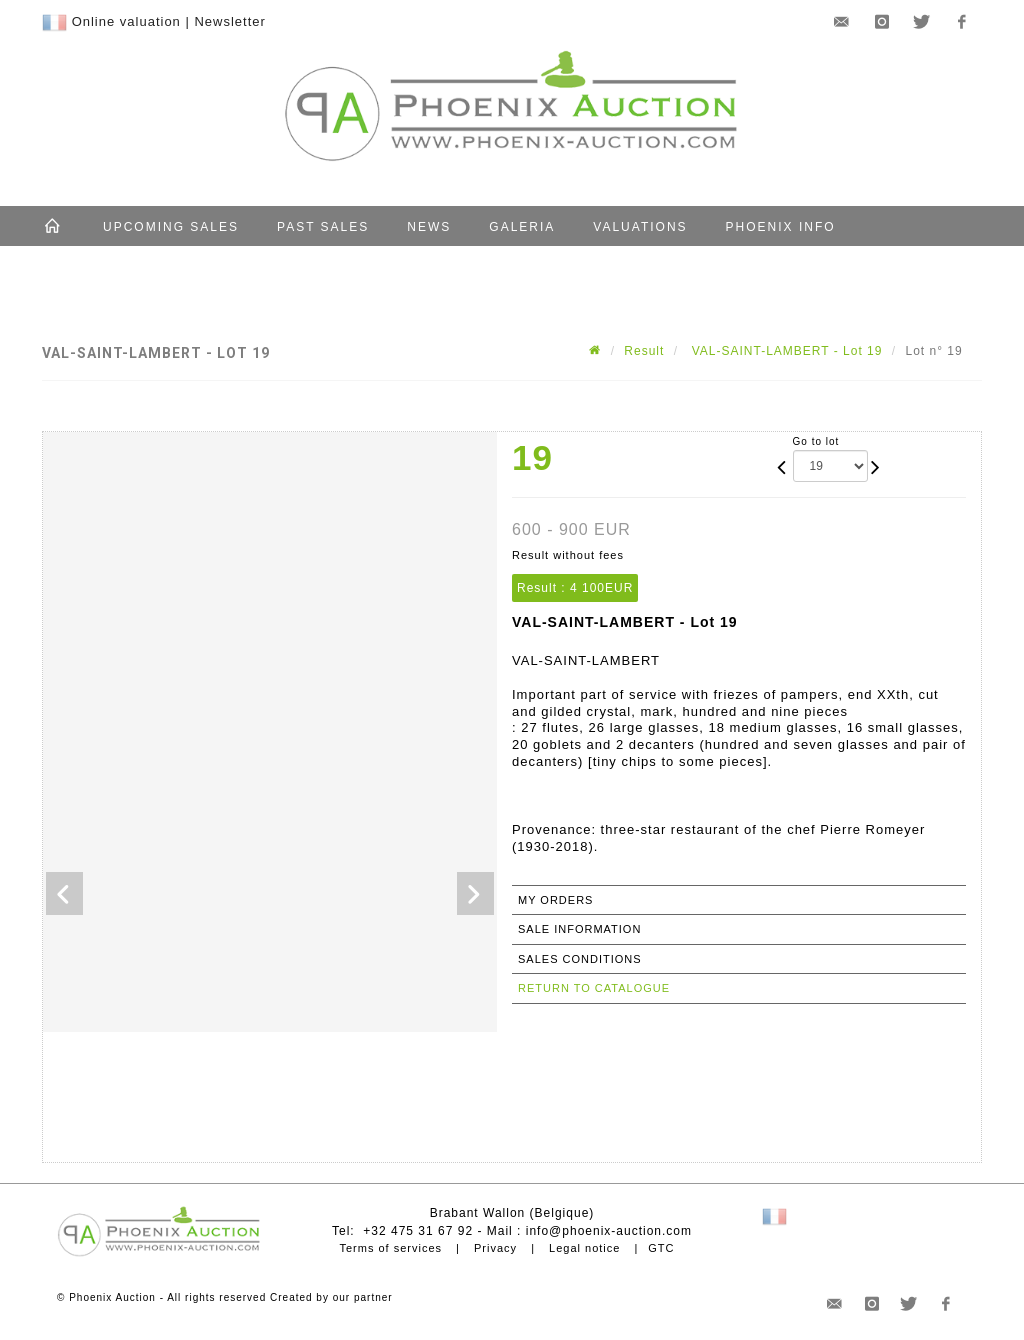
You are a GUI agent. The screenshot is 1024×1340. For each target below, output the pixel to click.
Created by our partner (331, 1297)
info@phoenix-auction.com (609, 1231)
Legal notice (584, 1248)
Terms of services (390, 1248)
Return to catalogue (594, 988)
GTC (661, 1248)
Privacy (495, 1248)
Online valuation (126, 21)
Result (644, 351)
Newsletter (229, 21)
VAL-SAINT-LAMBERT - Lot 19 (784, 351)
